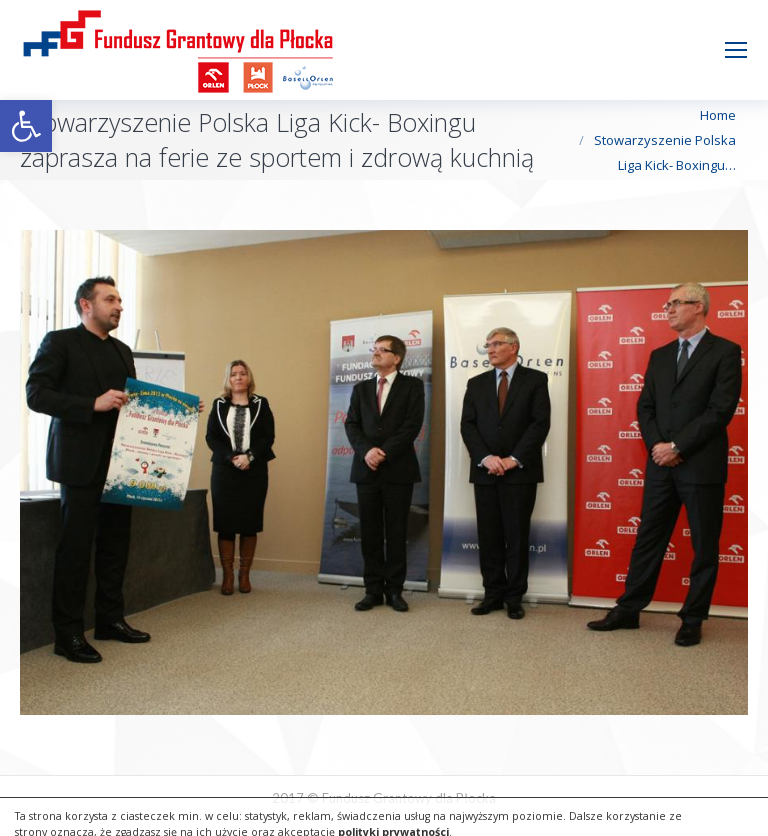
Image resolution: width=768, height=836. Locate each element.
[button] (26, 126)
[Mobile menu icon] (736, 50)
